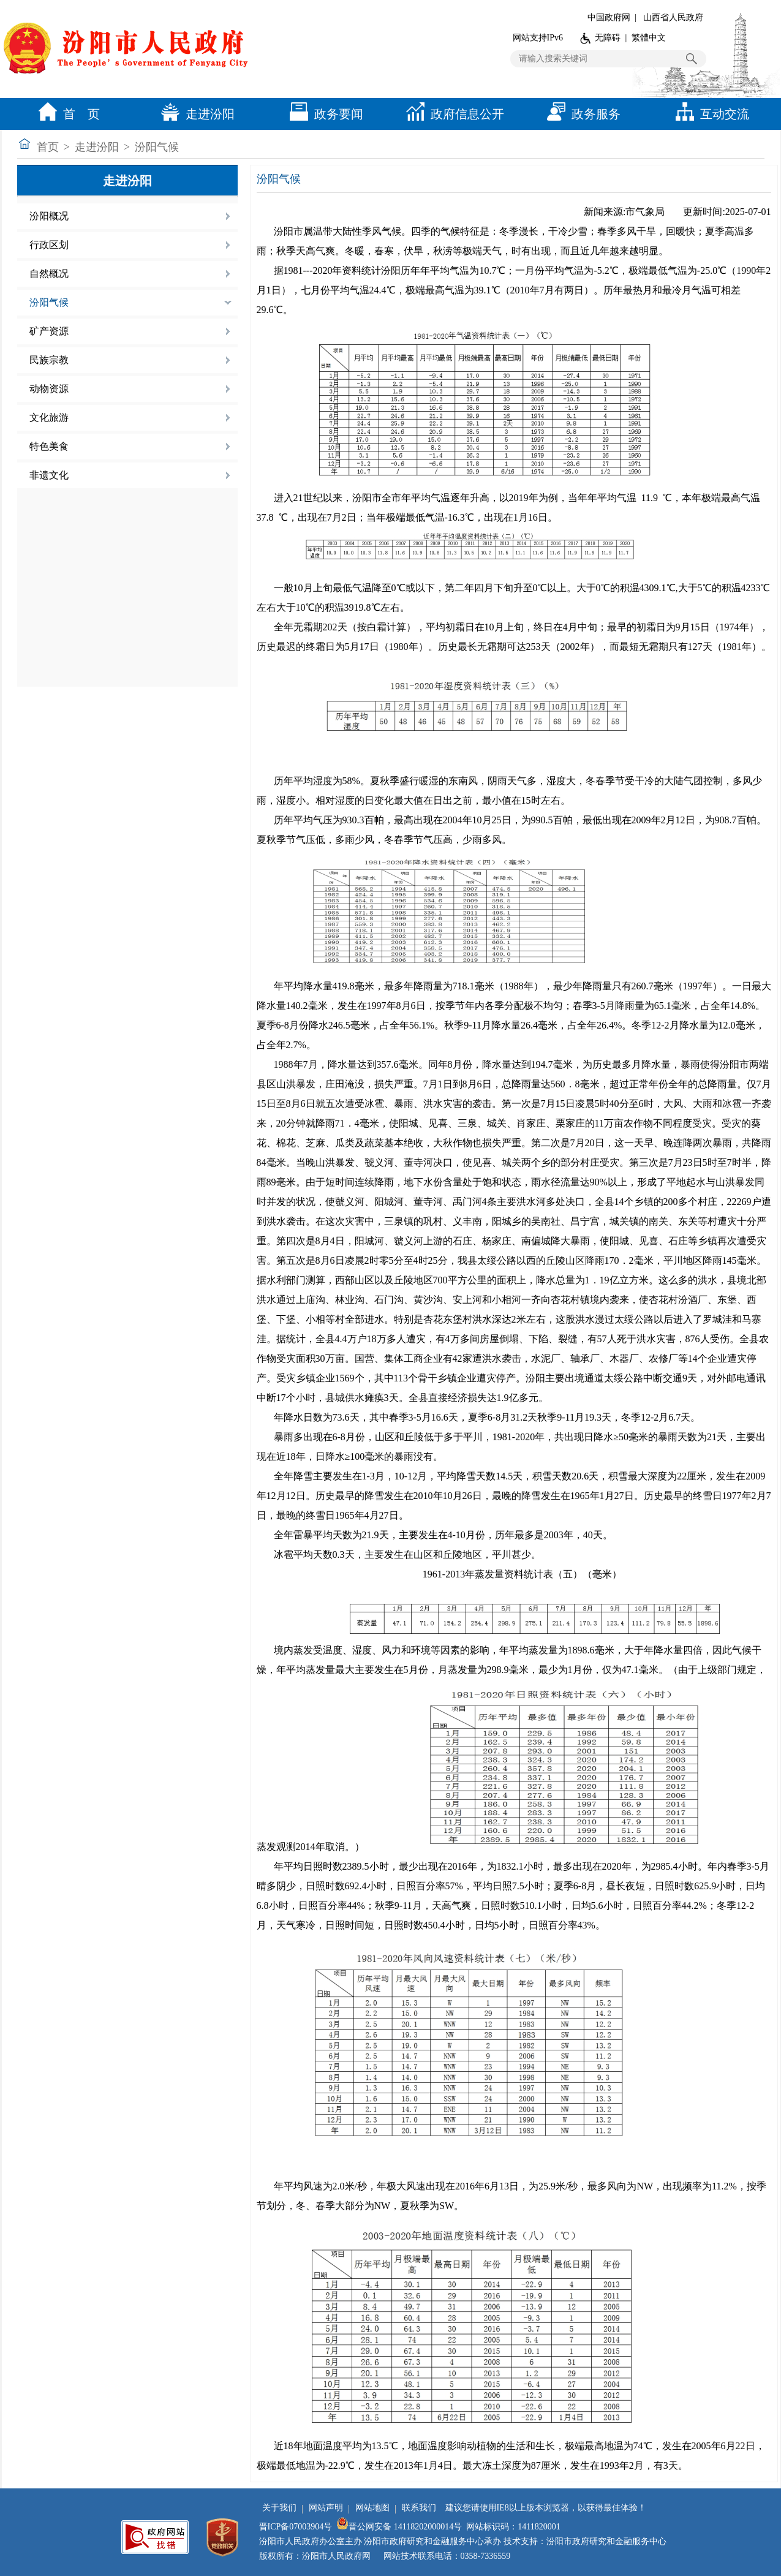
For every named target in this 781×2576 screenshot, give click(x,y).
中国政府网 (608, 17)
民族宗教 (49, 360)
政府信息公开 (452, 114)
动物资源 (49, 388)
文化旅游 (49, 417)
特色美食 (49, 446)
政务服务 (581, 114)
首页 (48, 147)
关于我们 (279, 2507)
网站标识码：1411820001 (513, 2526)
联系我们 (419, 2507)
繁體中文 (649, 37)
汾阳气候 (157, 147)
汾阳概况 (49, 216)
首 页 (66, 114)
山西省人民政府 (673, 17)
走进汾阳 (195, 114)
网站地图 (372, 2507)
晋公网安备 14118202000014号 (399, 2526)
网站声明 (326, 2507)
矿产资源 (49, 331)
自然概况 (49, 273)
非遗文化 (49, 475)
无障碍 (608, 37)
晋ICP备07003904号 (296, 2526)
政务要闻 (323, 114)
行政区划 (49, 245)
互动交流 (709, 114)
